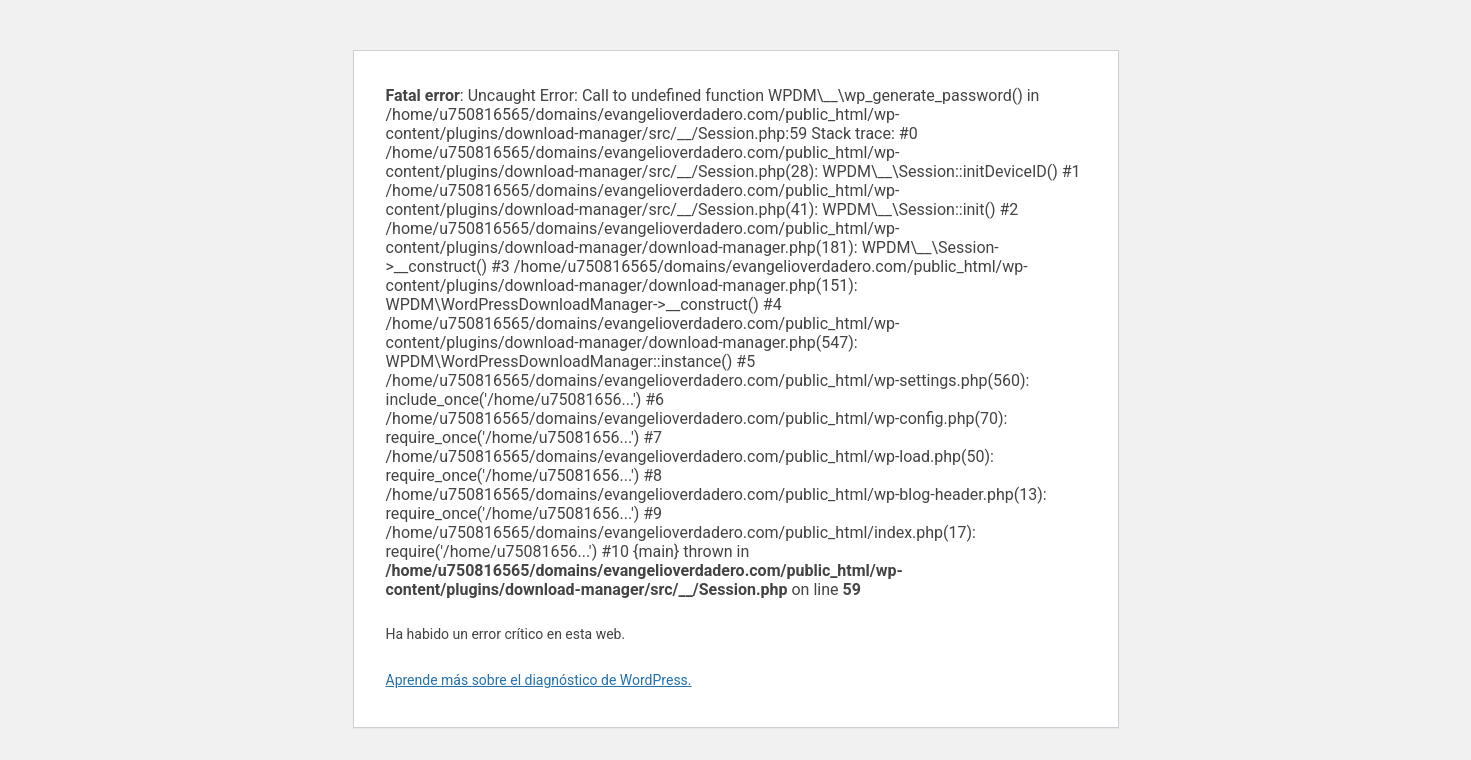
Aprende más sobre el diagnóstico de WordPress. (539, 680)
